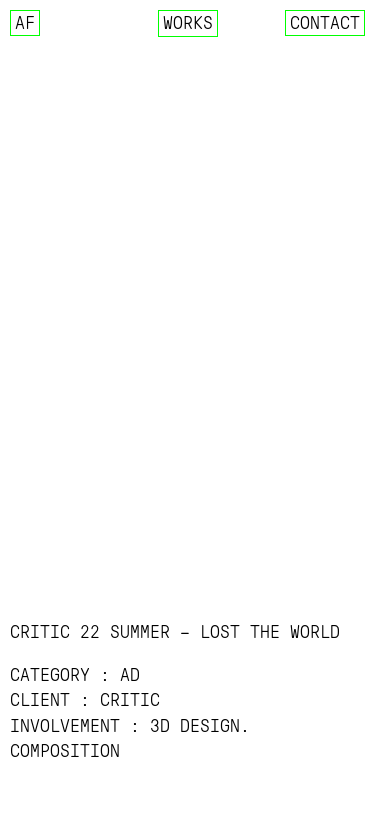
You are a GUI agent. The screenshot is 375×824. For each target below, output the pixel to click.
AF (25, 23)
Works (188, 23)
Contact (325, 23)
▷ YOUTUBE (59, 801)
